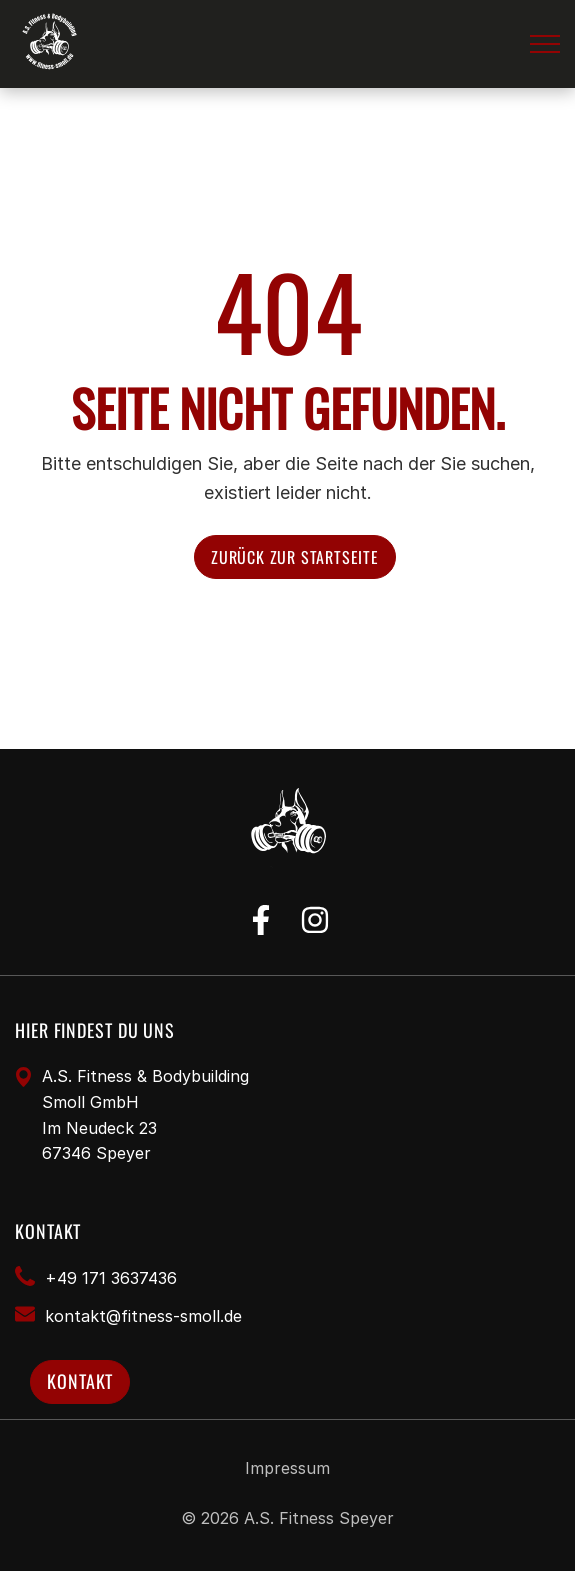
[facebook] (261, 920)
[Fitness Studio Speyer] (51, 44)
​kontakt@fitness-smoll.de (143, 1316)
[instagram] (315, 920)
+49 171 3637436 (111, 1278)
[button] (545, 44)
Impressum (287, 1468)
